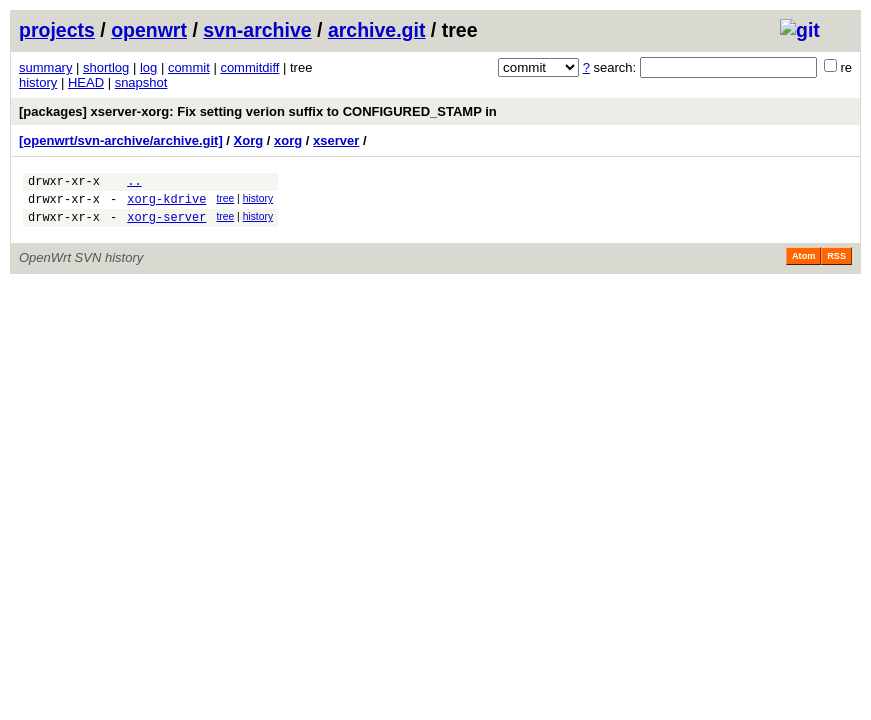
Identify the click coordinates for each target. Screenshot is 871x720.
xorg (288, 140)
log (148, 67)
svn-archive (257, 30)
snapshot (141, 82)
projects (57, 30)
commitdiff (249, 67)
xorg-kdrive (166, 204)
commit (189, 67)
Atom (803, 265)
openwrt (149, 30)
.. (134, 183)
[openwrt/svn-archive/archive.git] (121, 140)
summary (45, 67)
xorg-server (166, 225)
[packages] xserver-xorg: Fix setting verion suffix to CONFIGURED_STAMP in (258, 111)
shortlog (106, 67)
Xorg (249, 140)
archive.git (377, 30)
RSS (836, 265)
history (38, 82)
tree (225, 201)
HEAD (86, 82)
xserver (336, 140)
